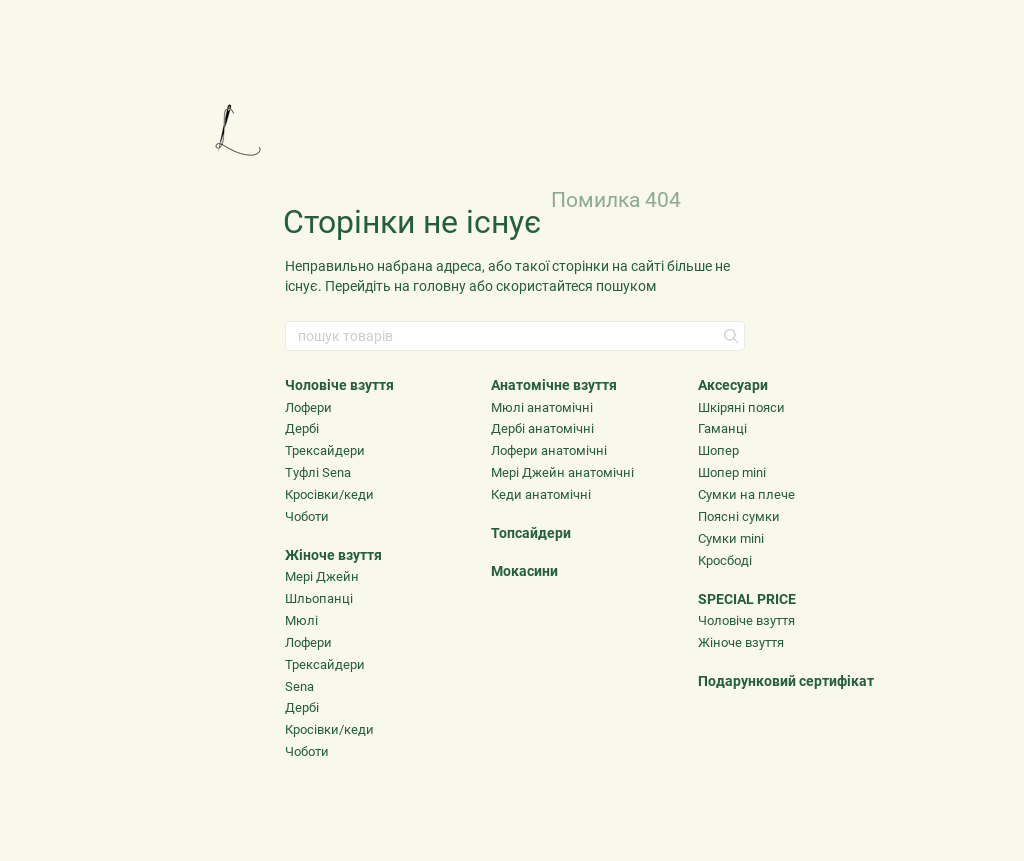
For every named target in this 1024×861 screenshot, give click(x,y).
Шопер (718, 450)
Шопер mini (732, 472)
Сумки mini (731, 538)
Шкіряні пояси (741, 407)
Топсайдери (531, 533)
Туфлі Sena (318, 472)
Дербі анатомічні (542, 428)
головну (439, 286)
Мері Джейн (322, 576)
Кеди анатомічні (541, 494)
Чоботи (307, 516)
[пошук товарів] (729, 336)
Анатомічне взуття (554, 385)
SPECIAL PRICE (747, 599)
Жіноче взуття (333, 555)
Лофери (308, 407)
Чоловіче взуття (339, 385)
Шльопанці (319, 598)
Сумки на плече (746, 494)
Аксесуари (733, 385)
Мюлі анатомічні (542, 407)
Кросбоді (725, 560)
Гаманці (722, 428)
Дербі (302, 428)
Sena (299, 686)
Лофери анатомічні (549, 450)
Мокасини (524, 571)
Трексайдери (325, 450)
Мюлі (301, 620)
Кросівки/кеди (329, 494)
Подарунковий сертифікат (786, 681)
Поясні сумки (739, 516)
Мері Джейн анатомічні (562, 472)
